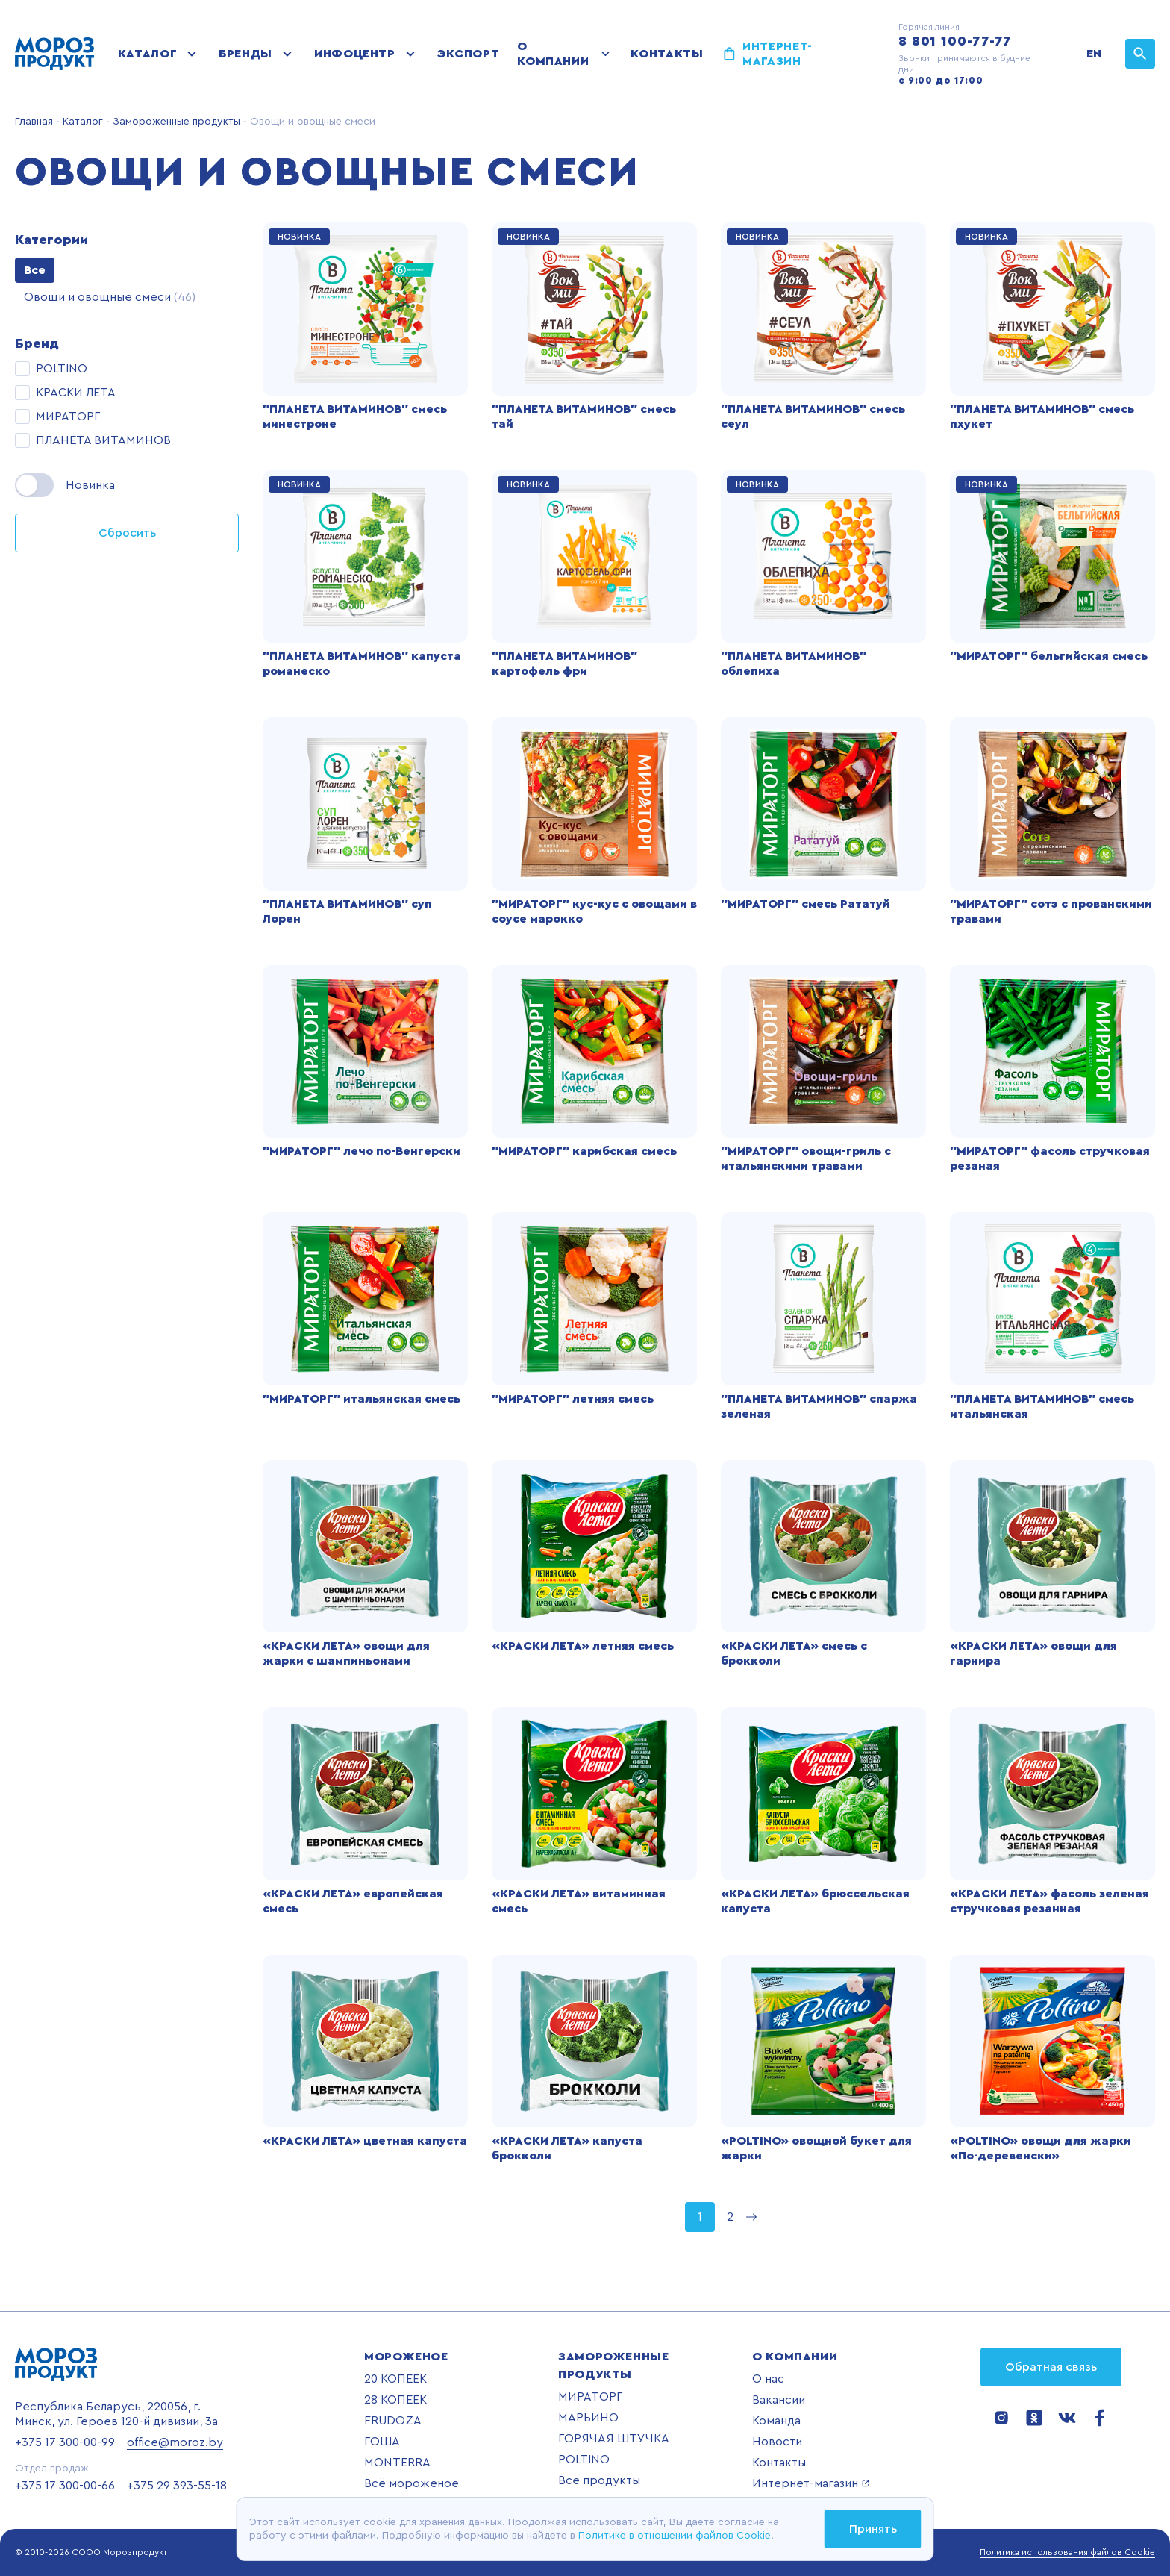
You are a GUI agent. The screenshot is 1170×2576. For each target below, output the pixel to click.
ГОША (382, 2442)
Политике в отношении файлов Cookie (674, 2535)
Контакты (667, 54)
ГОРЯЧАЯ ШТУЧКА (613, 2439)
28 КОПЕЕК (395, 2400)
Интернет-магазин (777, 53)
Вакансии (778, 2400)
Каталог (147, 54)
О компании (553, 53)
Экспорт (468, 54)
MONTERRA (397, 2463)
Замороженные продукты (175, 121)
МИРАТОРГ (590, 2397)
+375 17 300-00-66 (65, 2486)
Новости (777, 2442)
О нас (768, 2379)
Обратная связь (1051, 2367)
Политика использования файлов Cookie (1067, 2552)
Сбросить (127, 533)
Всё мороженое (411, 2483)
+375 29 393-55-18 (177, 2486)
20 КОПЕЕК (395, 2379)
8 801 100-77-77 (955, 41)
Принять (873, 2529)
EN (1093, 54)
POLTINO (584, 2460)
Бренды (245, 54)
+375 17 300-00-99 (65, 2442)
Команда (776, 2421)
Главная (34, 121)
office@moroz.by (175, 2442)
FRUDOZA (393, 2421)
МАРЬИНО (588, 2418)
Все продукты (599, 2480)
